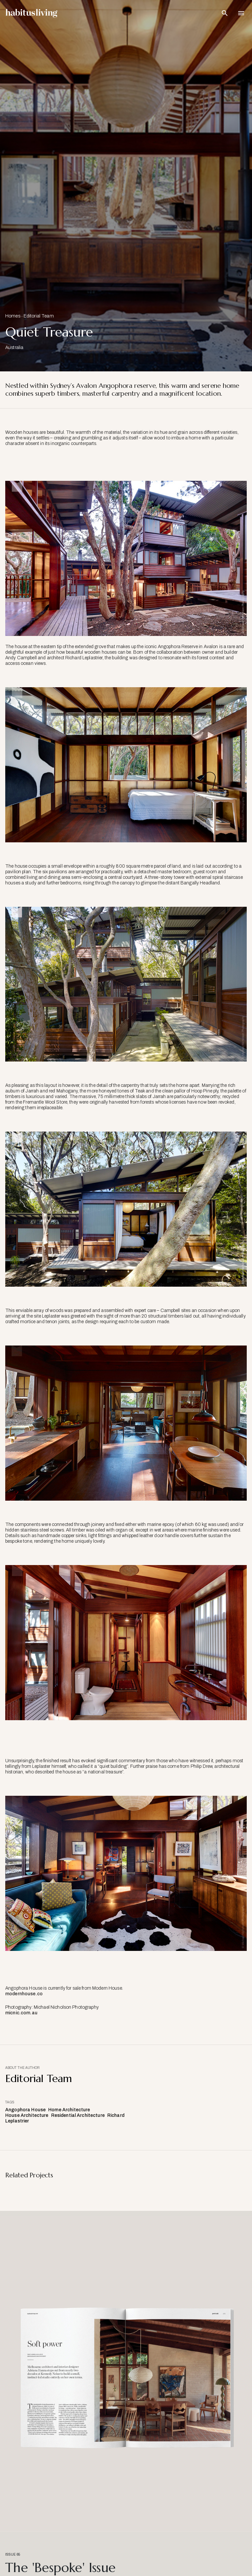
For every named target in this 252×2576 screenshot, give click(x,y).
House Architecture (27, 2115)
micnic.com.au (21, 2012)
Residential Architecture (78, 2115)
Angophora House (25, 2109)
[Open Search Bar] (224, 13)
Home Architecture (69, 2109)
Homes (12, 316)
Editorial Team (39, 316)
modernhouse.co (24, 1993)
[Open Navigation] (241, 13)
